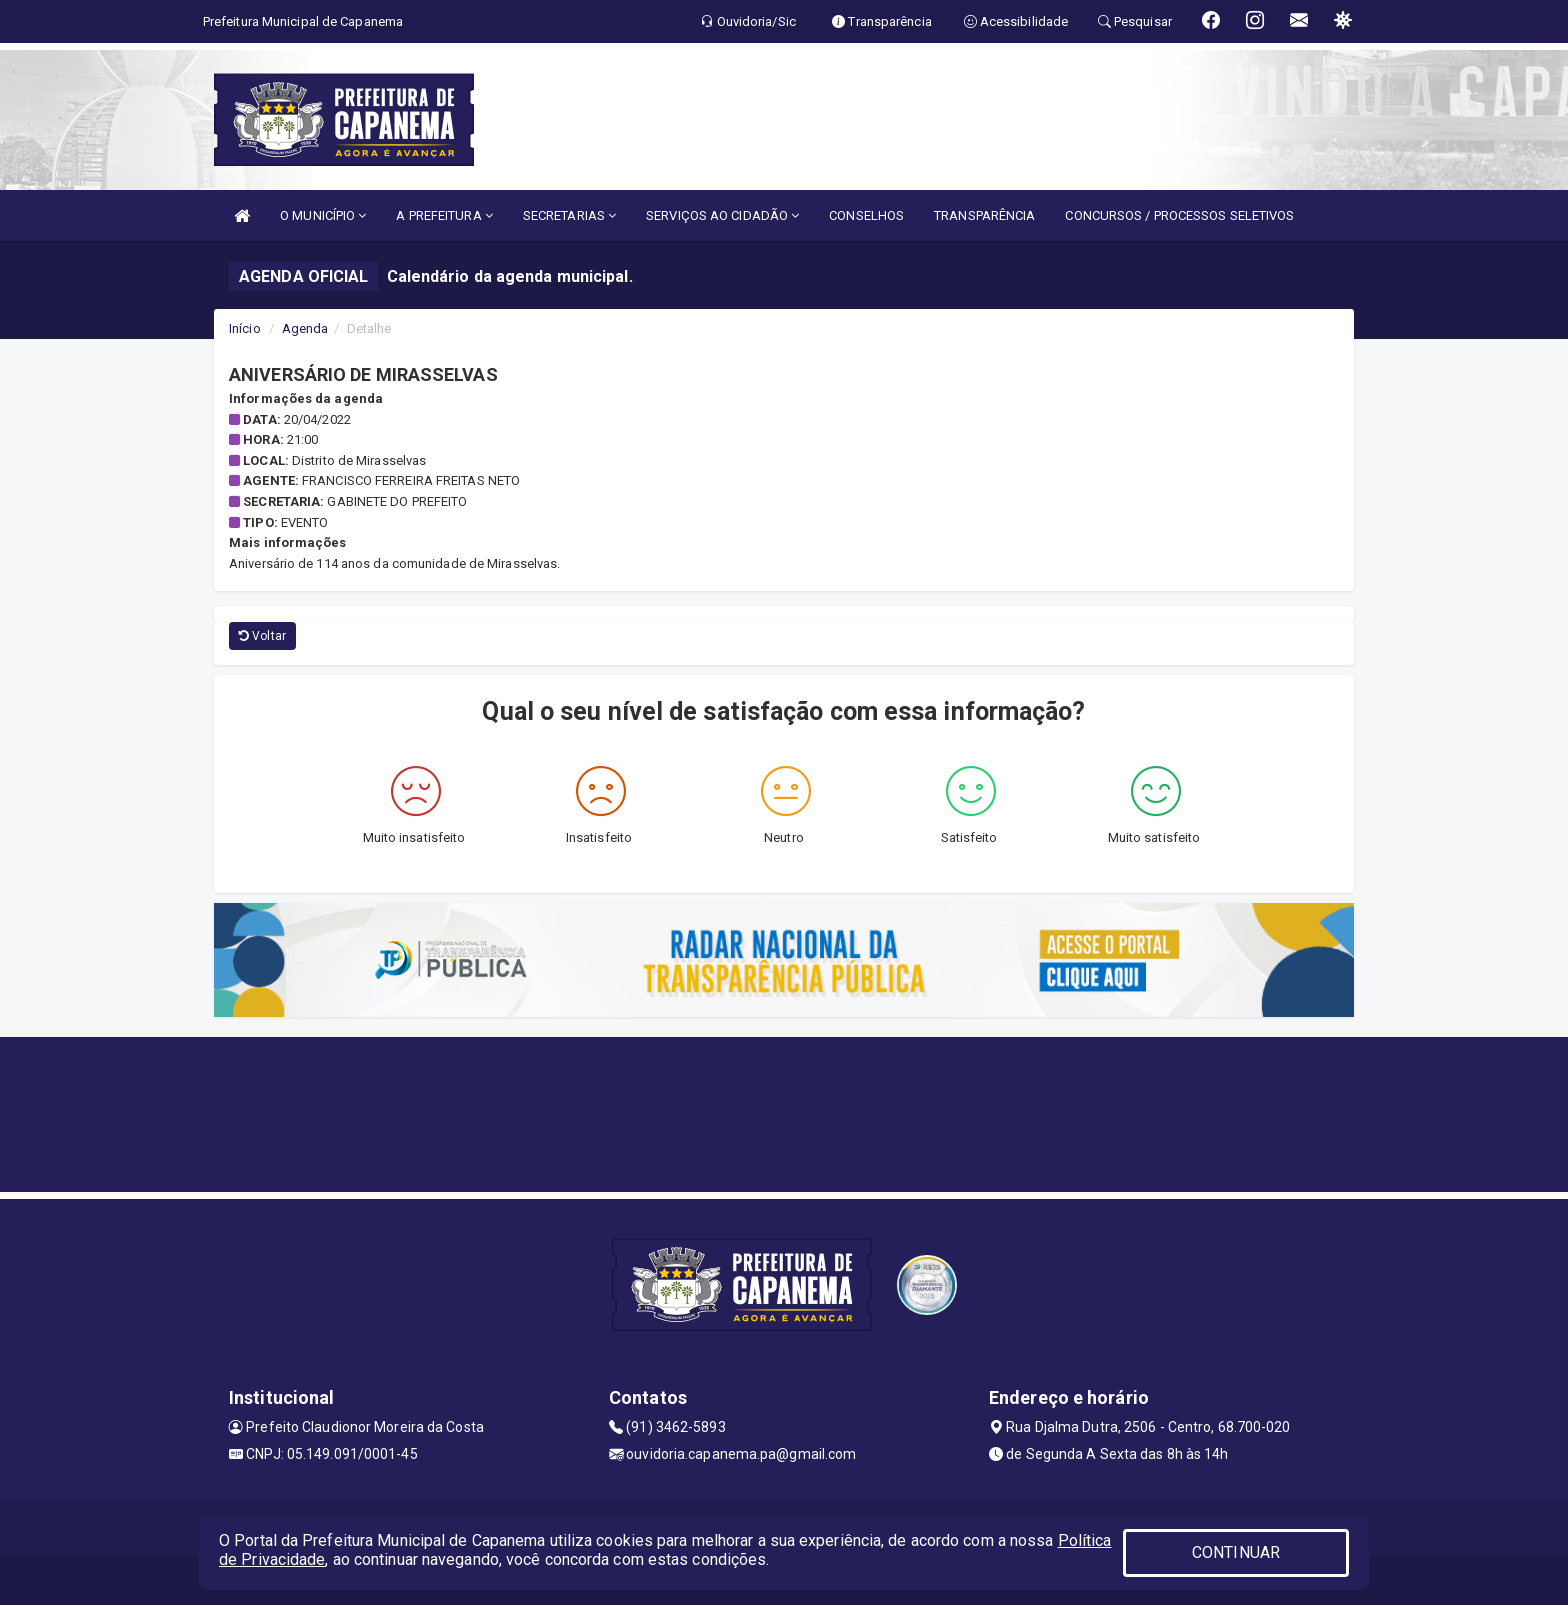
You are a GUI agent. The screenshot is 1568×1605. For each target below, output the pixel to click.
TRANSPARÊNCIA (984, 215)
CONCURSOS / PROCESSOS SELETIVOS (1179, 215)
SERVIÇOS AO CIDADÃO (722, 215)
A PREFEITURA (444, 215)
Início (245, 328)
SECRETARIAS (569, 215)
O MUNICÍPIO (323, 215)
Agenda (305, 328)
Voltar (262, 636)
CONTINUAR (1236, 1552)
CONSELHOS (866, 215)
